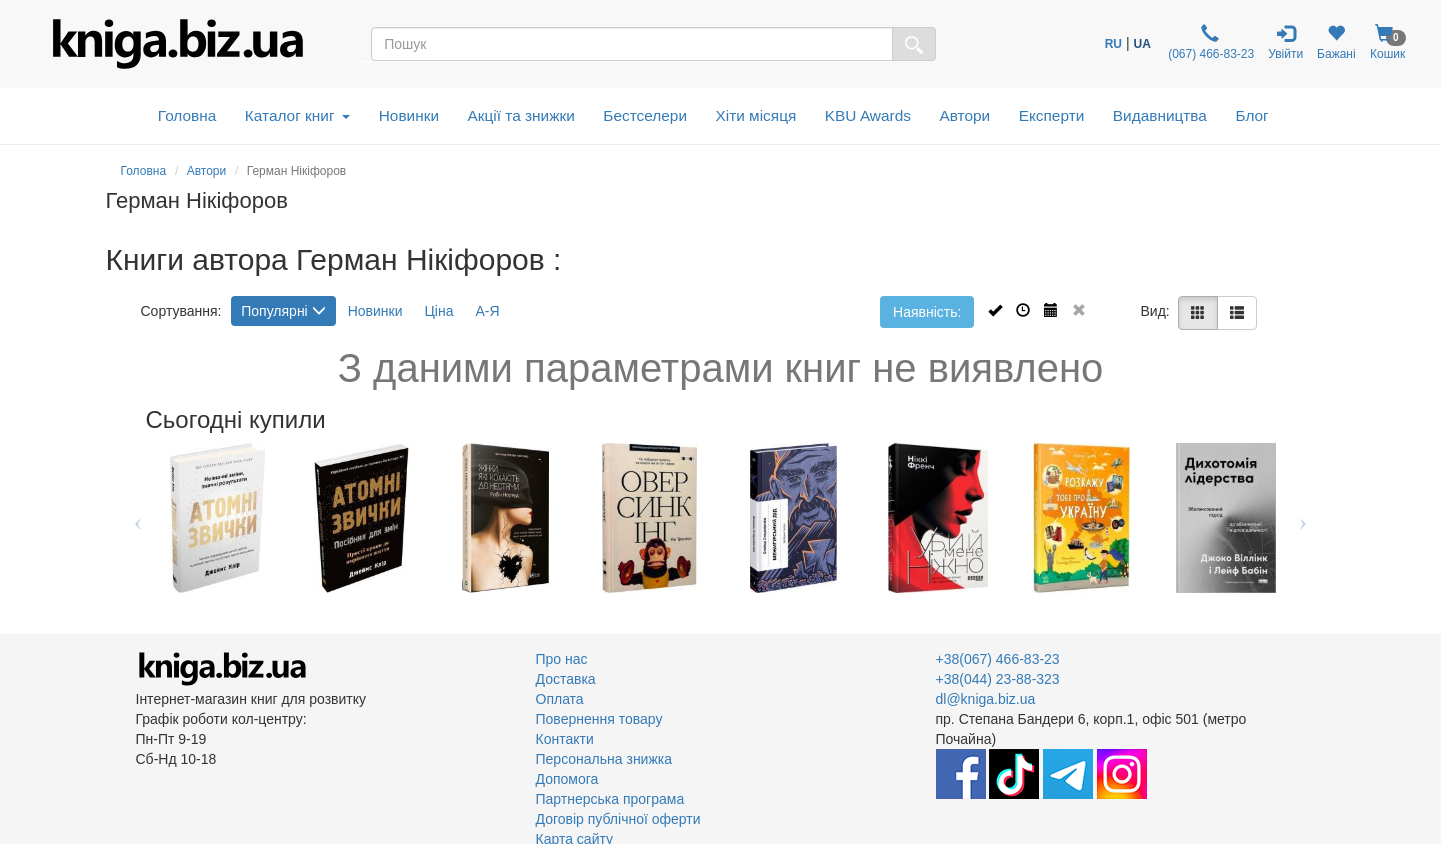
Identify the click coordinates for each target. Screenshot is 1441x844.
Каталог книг (297, 115)
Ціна (438, 311)
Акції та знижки (521, 115)
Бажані (1336, 42)
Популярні (283, 311)
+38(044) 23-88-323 (998, 679)
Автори (964, 115)
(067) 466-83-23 (1209, 42)
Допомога (567, 779)
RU (1113, 44)
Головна (187, 115)
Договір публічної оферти (618, 819)
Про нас (562, 659)
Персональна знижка (604, 759)
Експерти (1052, 115)
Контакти (565, 739)
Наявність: (927, 312)
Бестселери (645, 115)
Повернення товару (599, 719)
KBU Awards (868, 115)
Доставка (566, 679)
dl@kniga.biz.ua (986, 699)
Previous (138, 518)
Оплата (560, 699)
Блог (1251, 115)
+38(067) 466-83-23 (998, 659)
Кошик (1388, 42)
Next (1303, 518)
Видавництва (1160, 115)
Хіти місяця (756, 115)
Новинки (409, 115)
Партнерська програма (610, 799)
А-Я (487, 311)
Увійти (1285, 42)
